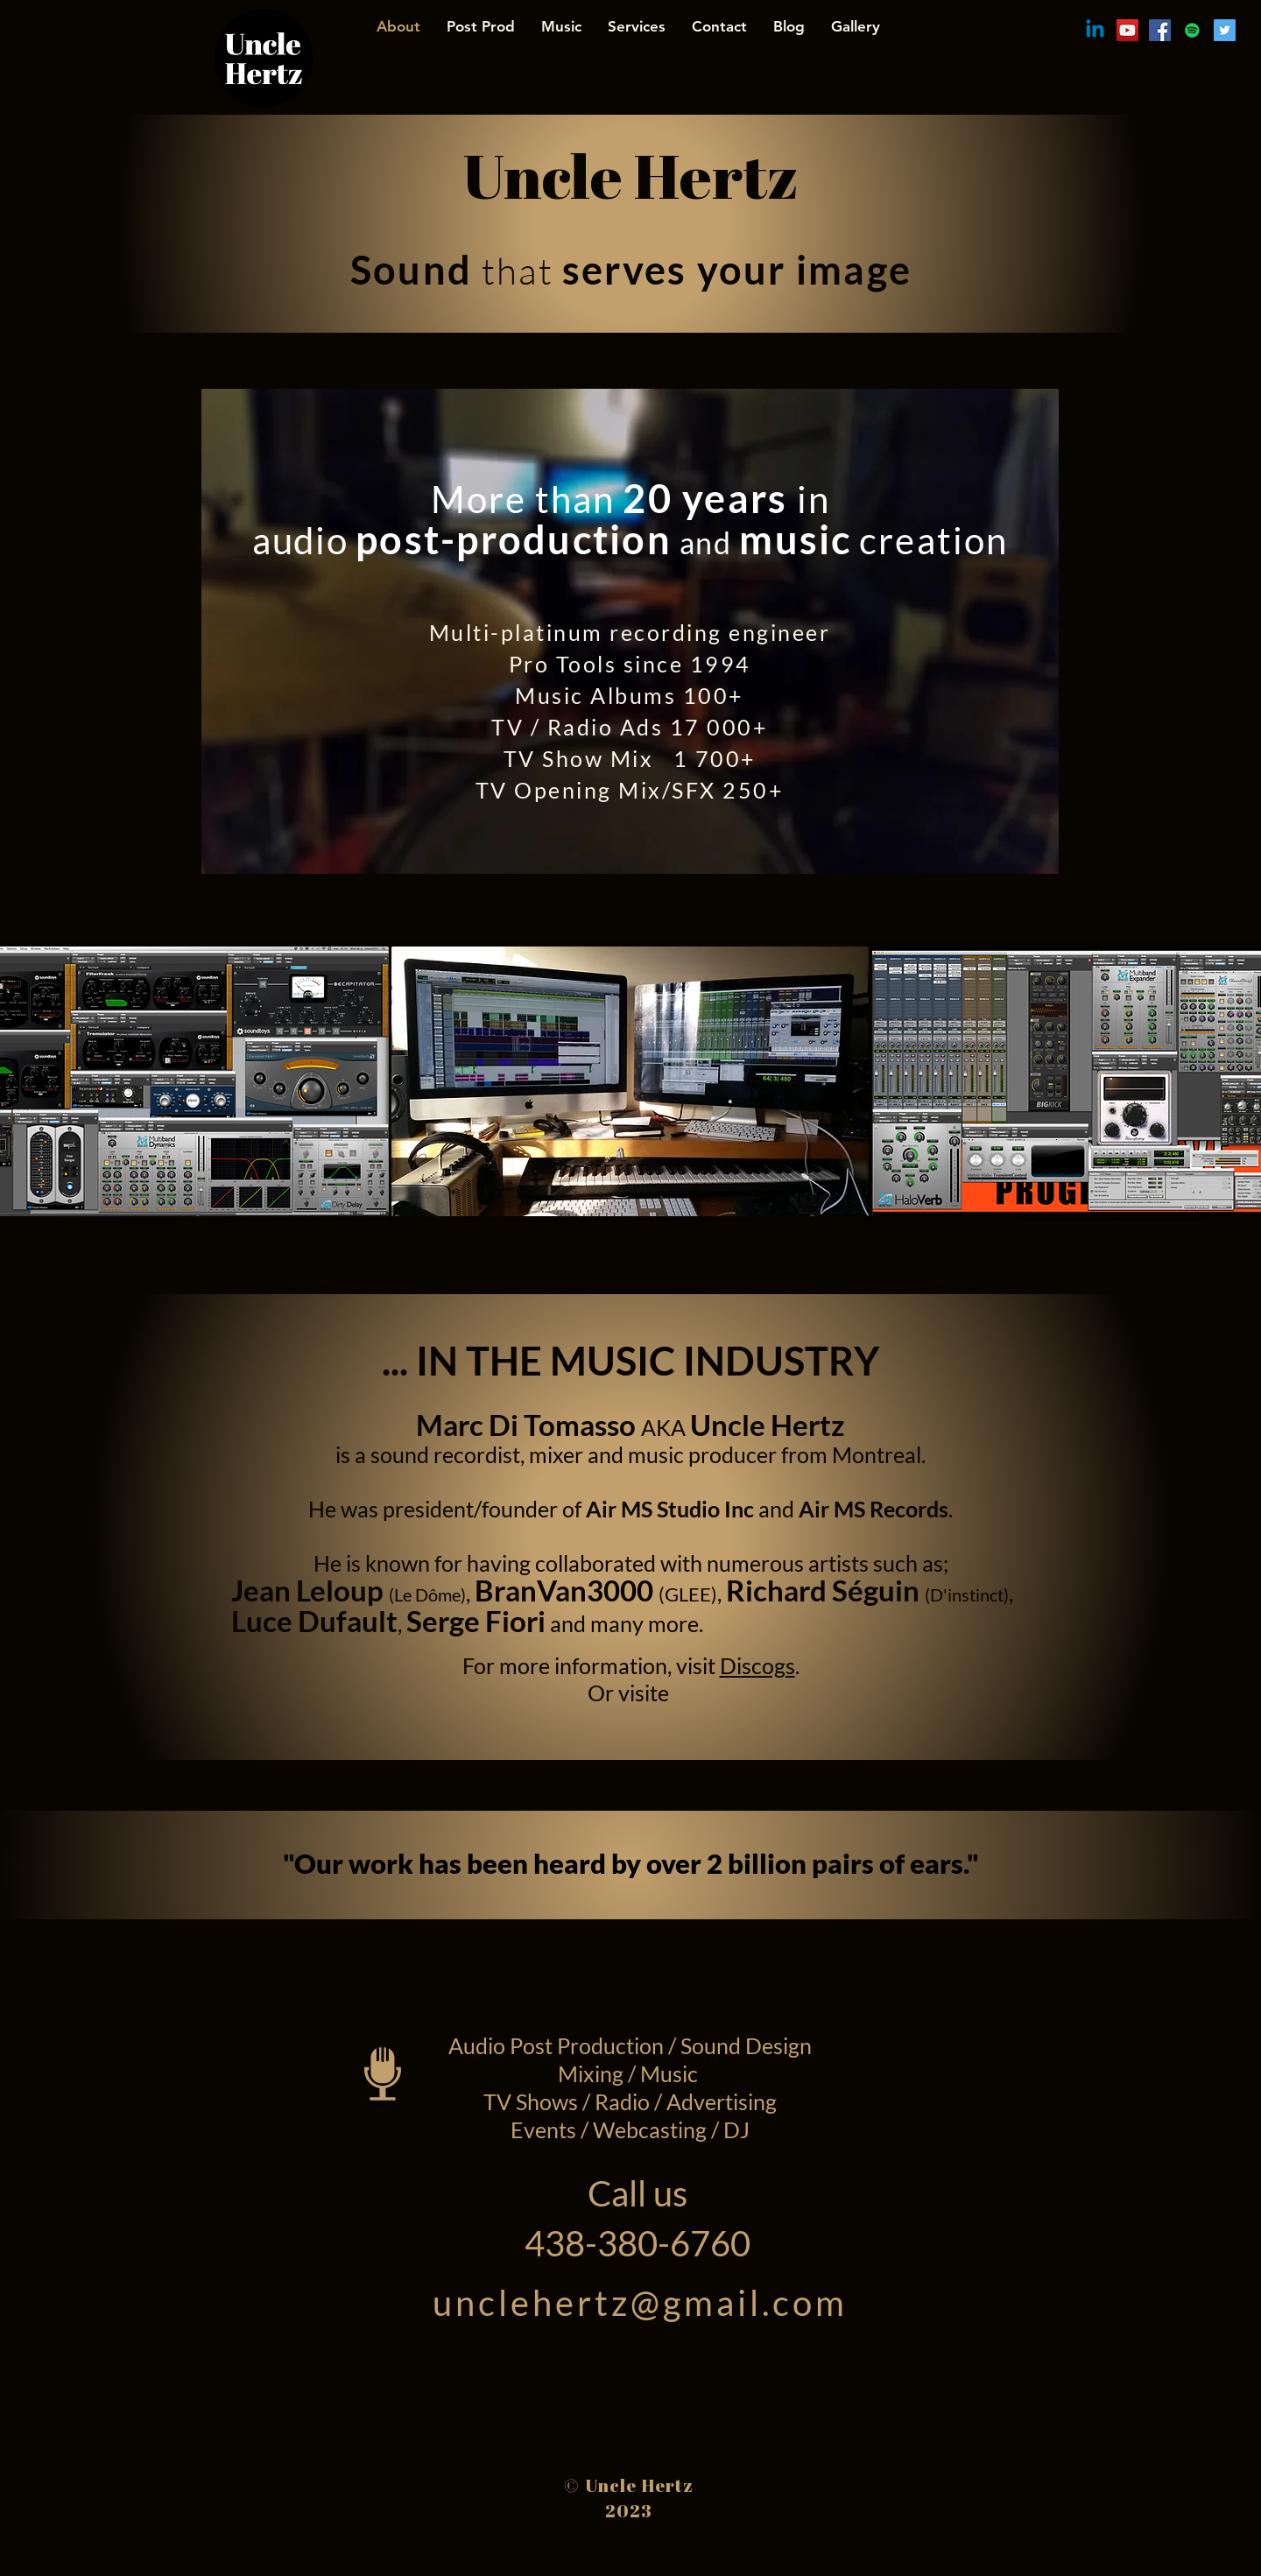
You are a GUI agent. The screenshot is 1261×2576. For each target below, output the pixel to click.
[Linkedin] (1095, 30)
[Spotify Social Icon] (1192, 30)
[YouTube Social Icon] (1127, 30)
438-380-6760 (637, 2243)
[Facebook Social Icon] (1160, 30)
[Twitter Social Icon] (1225, 30)
